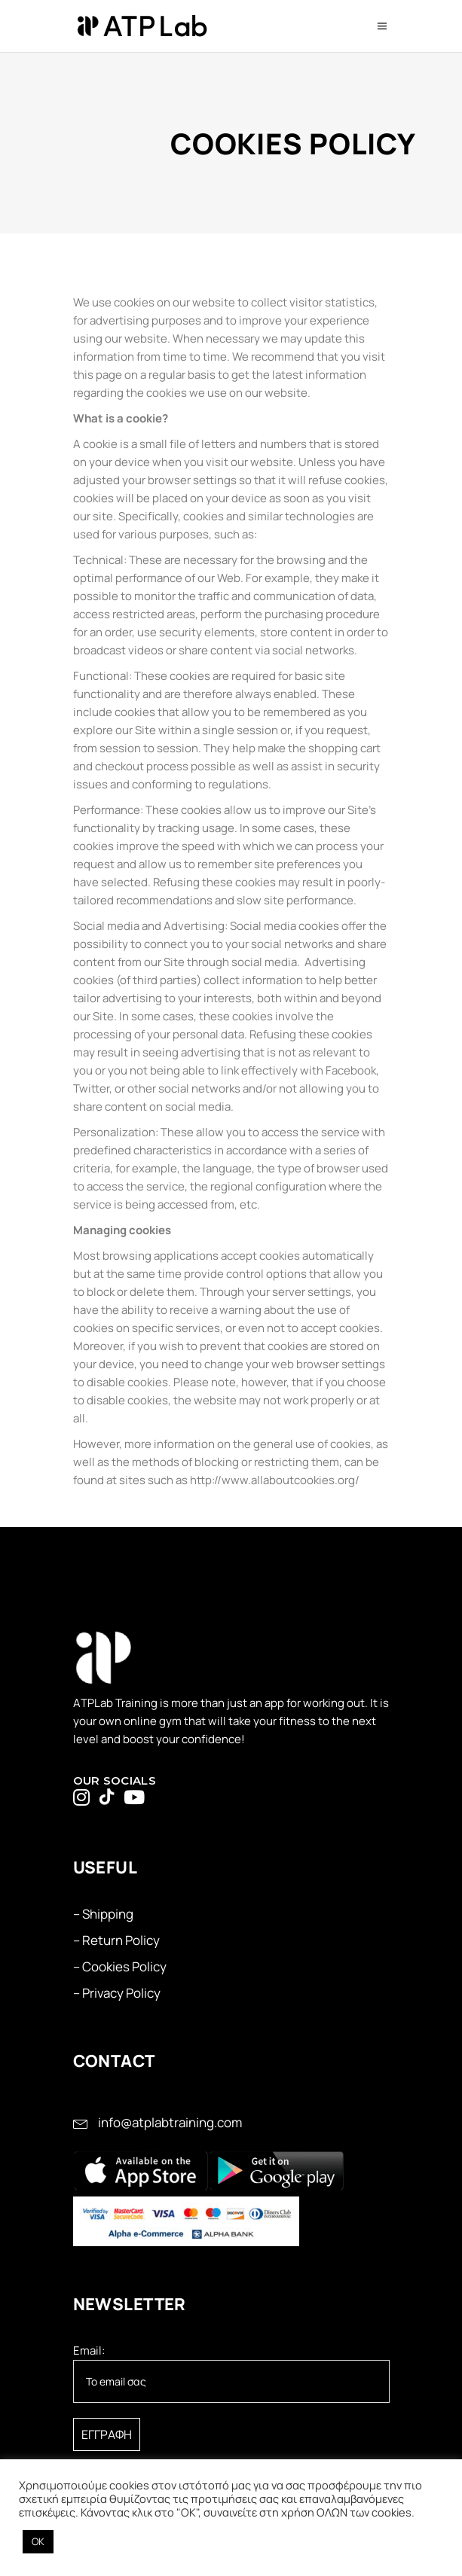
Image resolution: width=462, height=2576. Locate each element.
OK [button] (38, 2541)
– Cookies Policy (120, 1966)
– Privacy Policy (117, 1992)
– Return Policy (116, 1940)
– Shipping (103, 1913)
